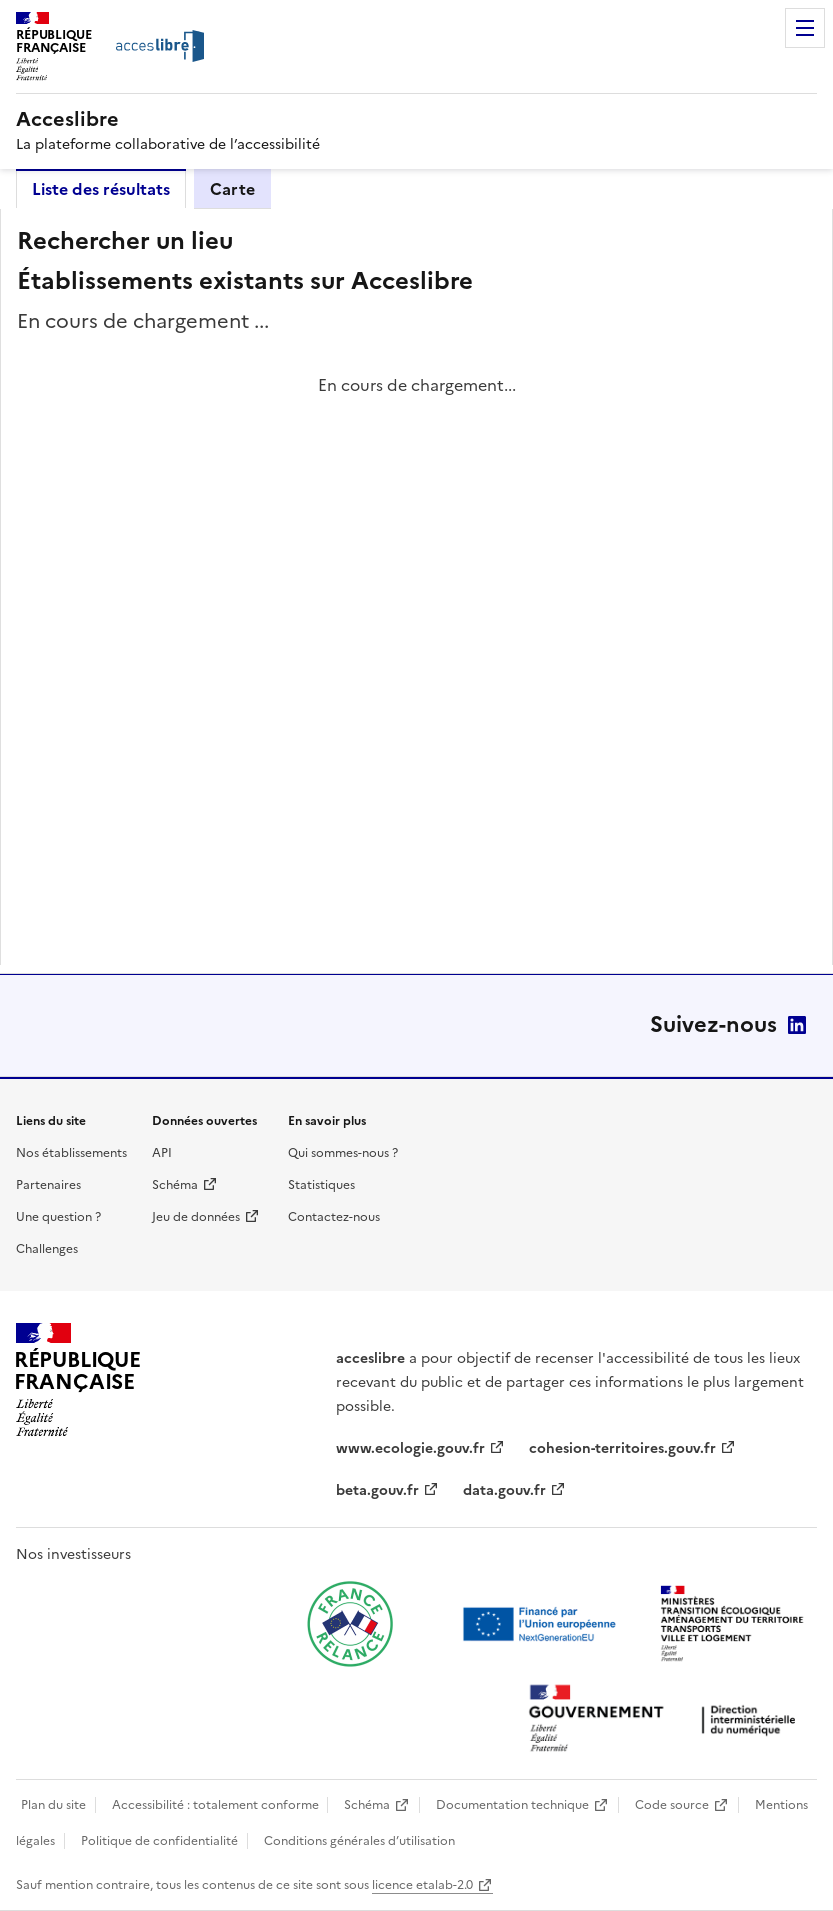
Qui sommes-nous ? (343, 1153)
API (162, 1153)
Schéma (175, 1185)
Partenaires (48, 1185)
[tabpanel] (416, 587)
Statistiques (321, 1185)
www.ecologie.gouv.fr (410, 1448)
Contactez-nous (334, 1217)
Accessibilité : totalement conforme (215, 1805)
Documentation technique (512, 1805)
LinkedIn (797, 1025)
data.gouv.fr (504, 1490)
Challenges (47, 1249)
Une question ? (58, 1217)
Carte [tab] (232, 189)
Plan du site (53, 1805)
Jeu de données (196, 1217)
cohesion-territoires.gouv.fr (622, 1448)
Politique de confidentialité (159, 1841)
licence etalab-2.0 (422, 1885)
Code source (672, 1805)
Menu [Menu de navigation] (805, 28)
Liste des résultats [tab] (101, 189)
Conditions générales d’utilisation (359, 1841)
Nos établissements (71, 1153)
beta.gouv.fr (377, 1490)
